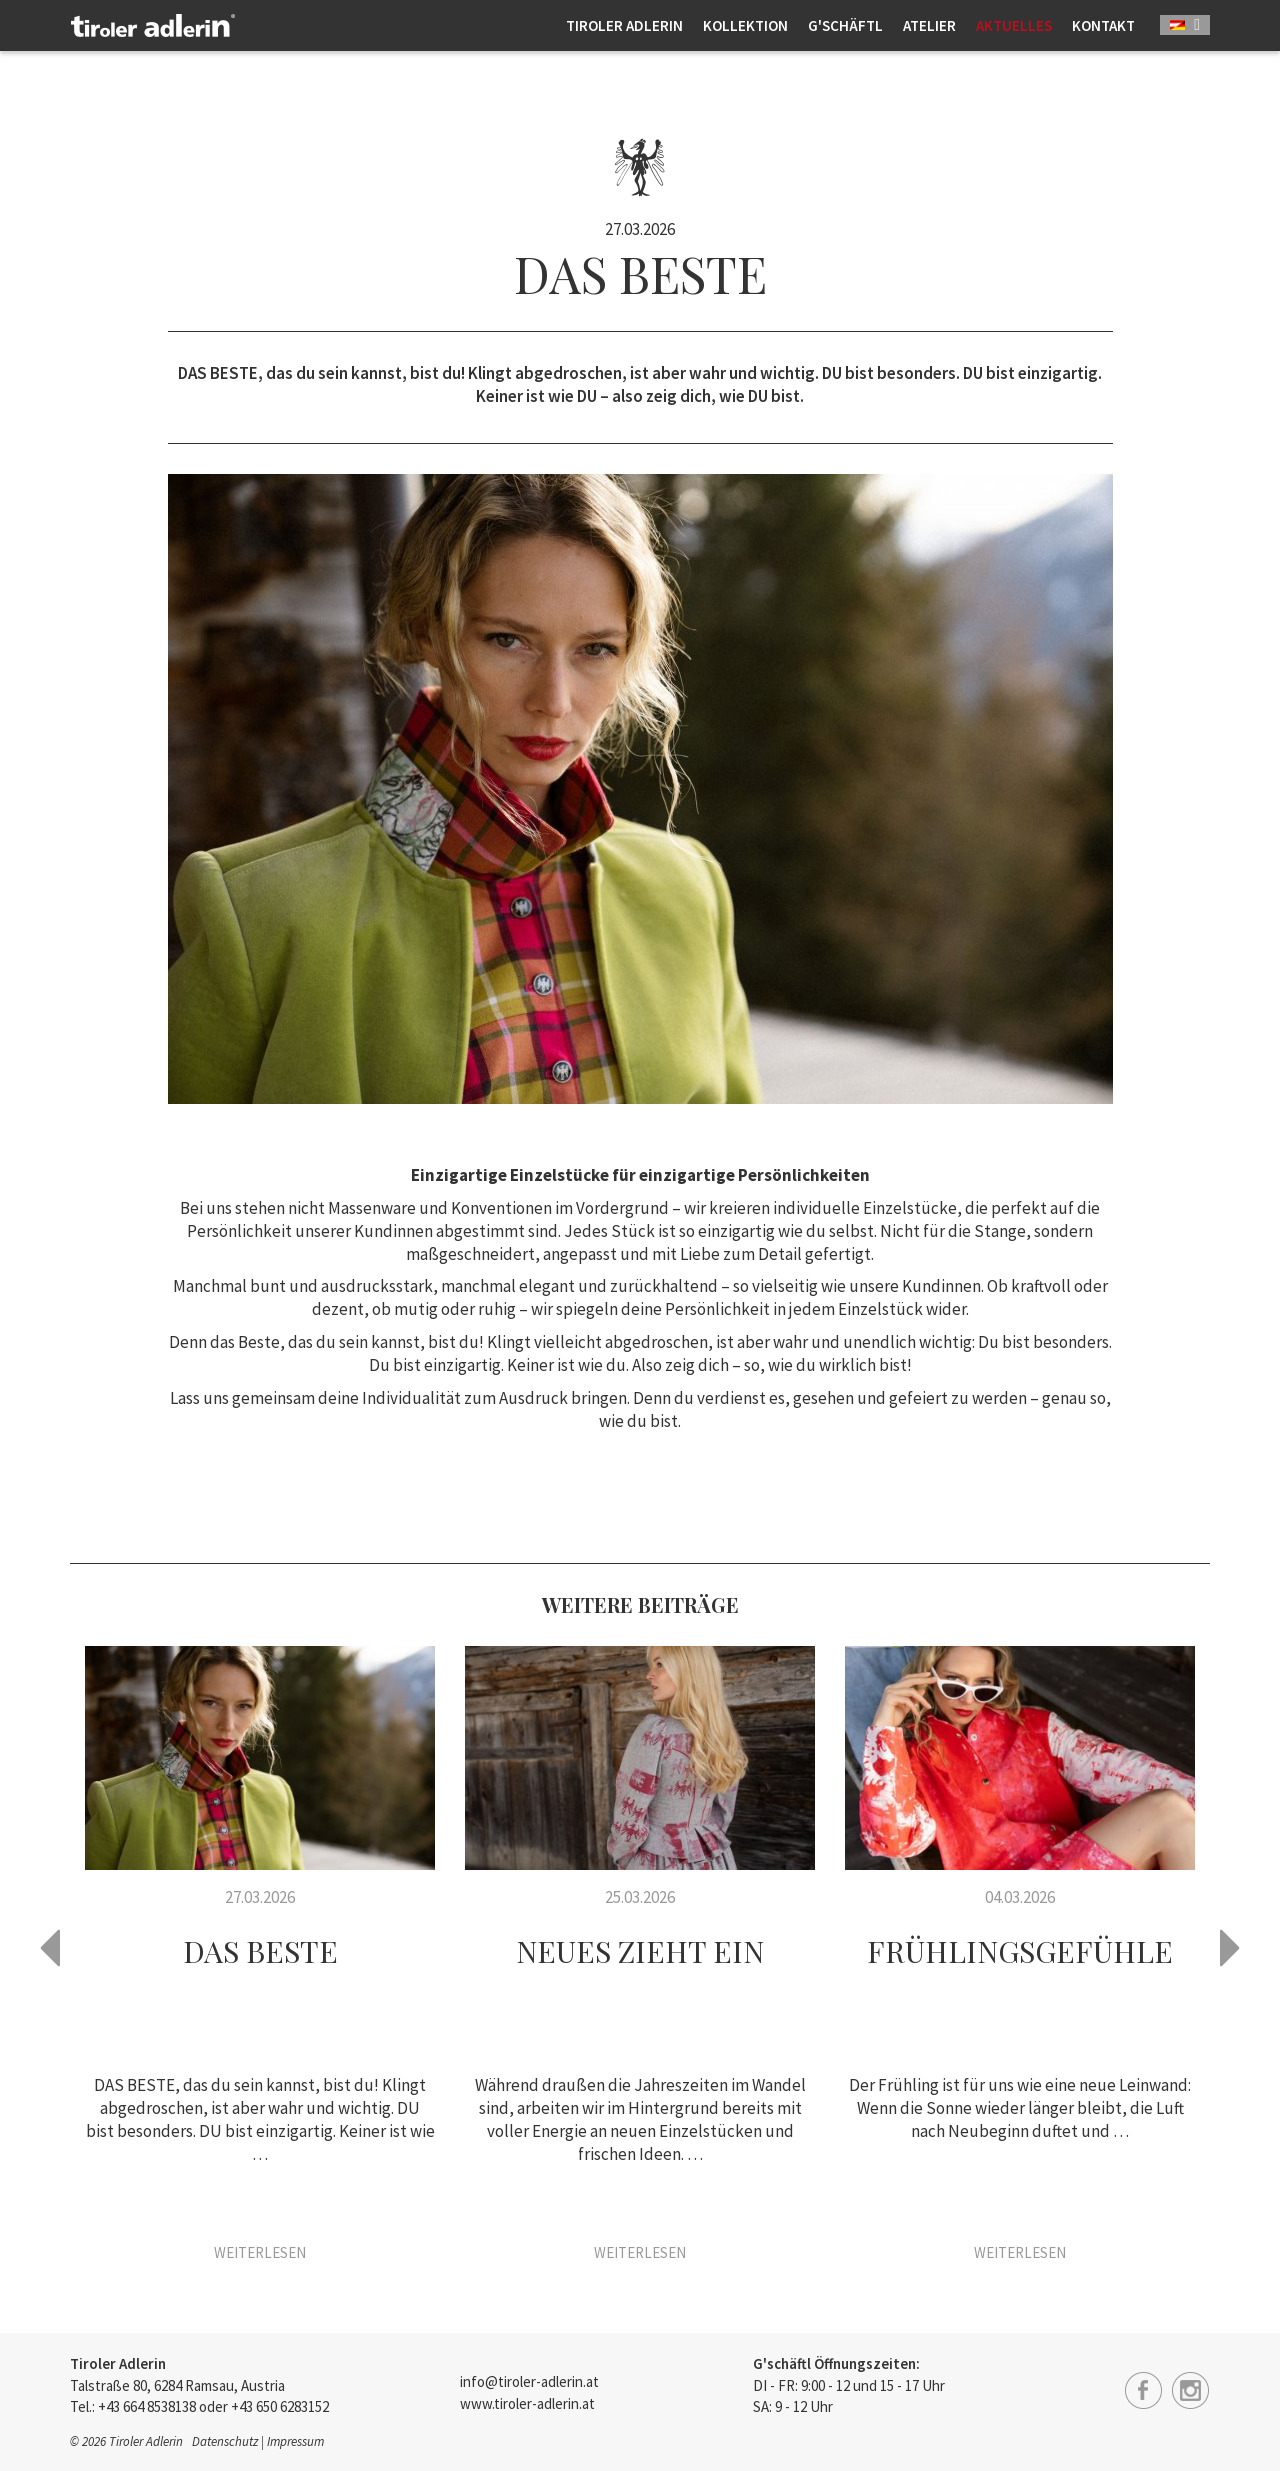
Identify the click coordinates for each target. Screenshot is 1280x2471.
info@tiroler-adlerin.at (529, 2381)
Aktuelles (1014, 25)
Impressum (295, 2441)
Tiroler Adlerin (624, 25)
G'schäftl (845, 25)
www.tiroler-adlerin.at (527, 2403)
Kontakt (1103, 25)
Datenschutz (225, 2441)
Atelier (929, 25)
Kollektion (745, 25)
